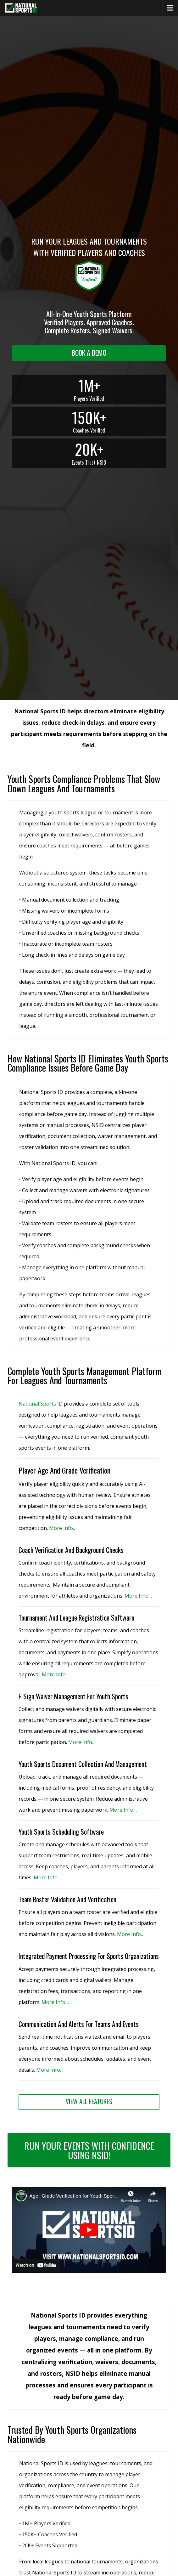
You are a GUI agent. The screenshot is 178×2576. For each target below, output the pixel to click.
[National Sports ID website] (21, 8)
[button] (89, 2271)
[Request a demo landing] (89, 353)
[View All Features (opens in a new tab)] (89, 2102)
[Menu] (170, 8)
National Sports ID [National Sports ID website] (41, 1403)
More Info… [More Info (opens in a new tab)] (62, 1528)
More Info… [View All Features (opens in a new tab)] (55, 2002)
